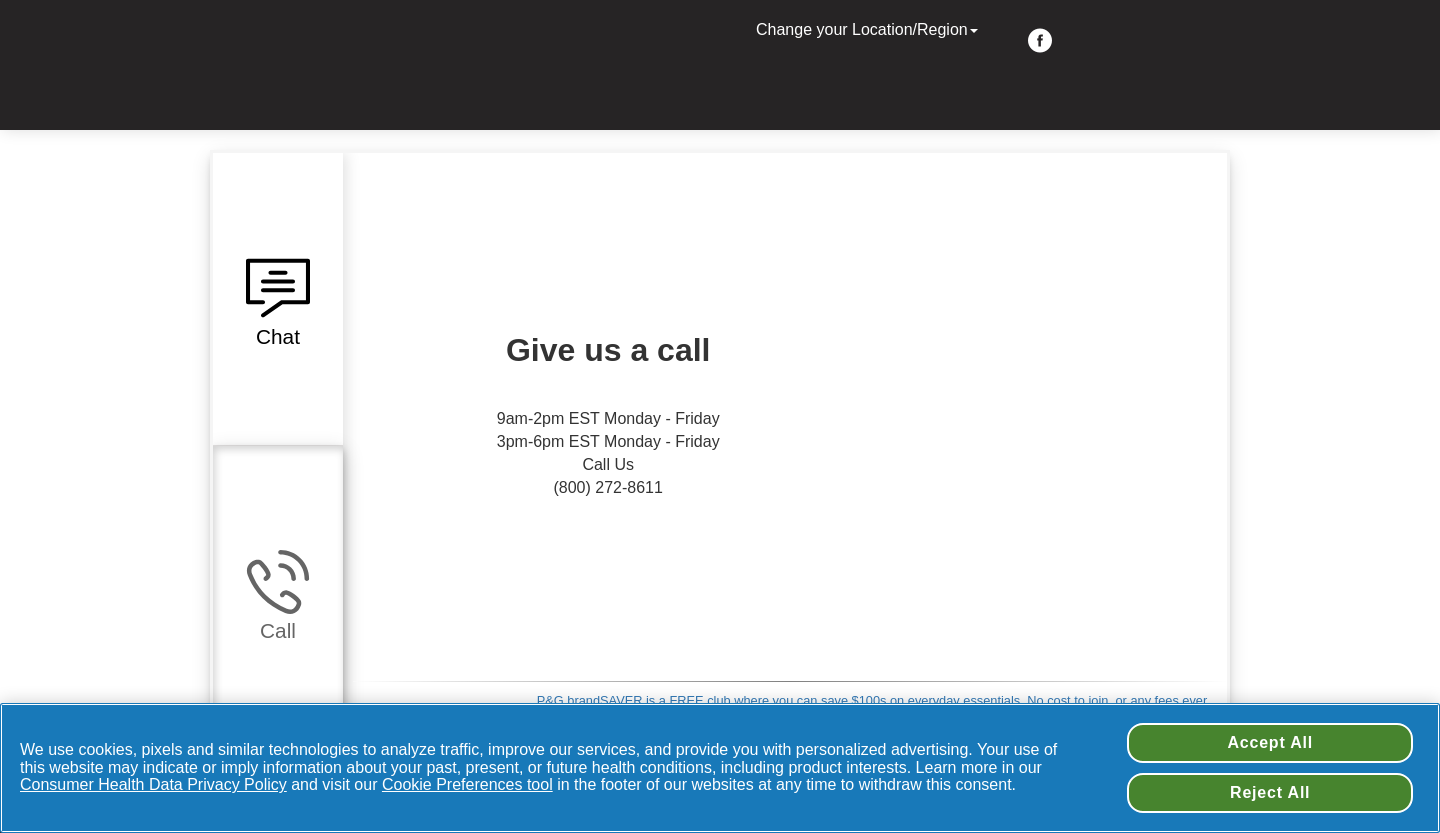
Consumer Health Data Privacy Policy (153, 784)
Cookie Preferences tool (467, 784)
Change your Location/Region (869, 29)
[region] (720, 768)
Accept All (1270, 742)
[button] (278, 299)
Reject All (1270, 792)
